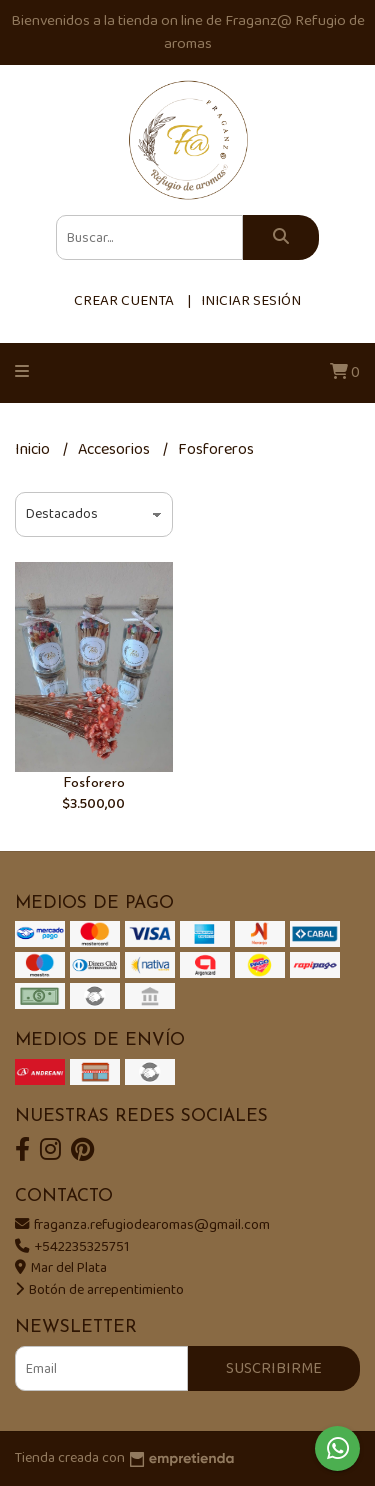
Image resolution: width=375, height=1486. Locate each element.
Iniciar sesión (251, 301)
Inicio (34, 449)
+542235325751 (72, 1247)
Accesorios (115, 449)
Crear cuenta (124, 301)
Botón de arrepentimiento (99, 1290)
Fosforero (94, 783)
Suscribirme (274, 1368)
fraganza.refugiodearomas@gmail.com (142, 1225)
